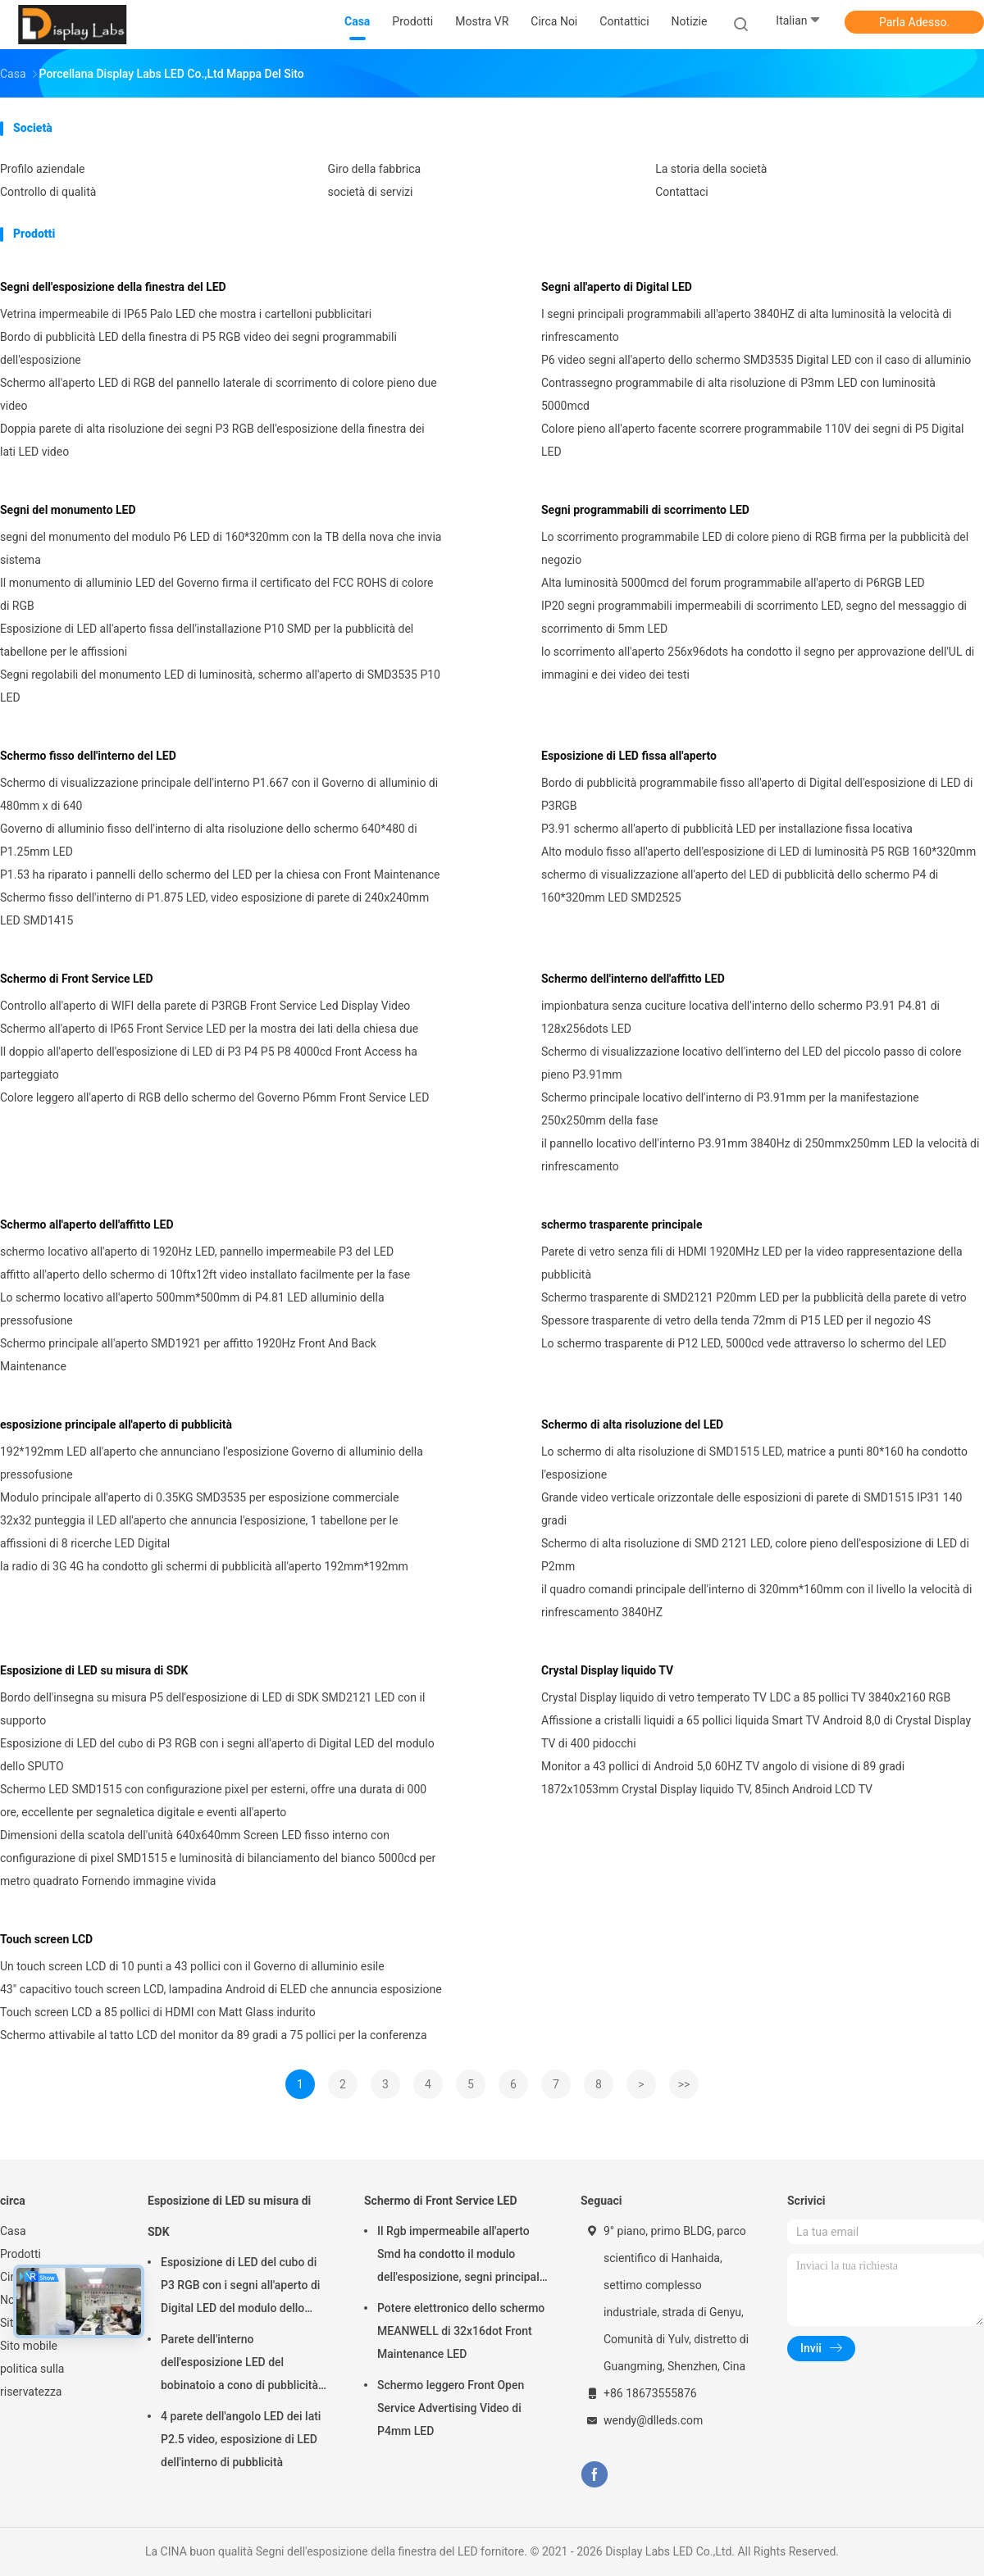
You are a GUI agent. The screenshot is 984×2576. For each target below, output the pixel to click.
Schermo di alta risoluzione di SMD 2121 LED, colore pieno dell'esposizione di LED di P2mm (755, 1555)
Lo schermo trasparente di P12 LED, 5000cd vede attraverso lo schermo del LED (743, 1343)
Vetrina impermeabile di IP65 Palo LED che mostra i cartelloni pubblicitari (185, 313)
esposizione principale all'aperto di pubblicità (116, 1424)
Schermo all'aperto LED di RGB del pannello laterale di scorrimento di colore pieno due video (218, 394)
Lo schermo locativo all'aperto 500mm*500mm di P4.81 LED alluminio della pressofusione (192, 1309)
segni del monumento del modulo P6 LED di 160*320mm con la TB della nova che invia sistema (220, 548)
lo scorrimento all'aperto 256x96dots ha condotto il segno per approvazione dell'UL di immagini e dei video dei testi (757, 663)
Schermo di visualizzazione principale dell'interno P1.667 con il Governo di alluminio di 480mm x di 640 (219, 794)
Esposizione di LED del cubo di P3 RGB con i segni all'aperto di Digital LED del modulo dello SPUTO (217, 1755)
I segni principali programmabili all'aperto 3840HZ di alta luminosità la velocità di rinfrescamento (746, 325)
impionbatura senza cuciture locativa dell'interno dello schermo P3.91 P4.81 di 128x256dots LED (740, 1017)
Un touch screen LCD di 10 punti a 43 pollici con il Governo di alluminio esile (192, 1966)
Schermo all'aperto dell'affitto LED (87, 1224)
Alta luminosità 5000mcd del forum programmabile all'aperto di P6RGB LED (733, 582)
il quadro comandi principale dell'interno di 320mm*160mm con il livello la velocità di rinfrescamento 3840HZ (756, 1601)
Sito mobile (28, 2345)
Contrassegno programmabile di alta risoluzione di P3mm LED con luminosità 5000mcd (738, 394)
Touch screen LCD (46, 1939)
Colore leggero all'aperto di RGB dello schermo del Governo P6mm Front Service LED (214, 1097)
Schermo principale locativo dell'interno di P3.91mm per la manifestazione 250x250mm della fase (730, 1109)
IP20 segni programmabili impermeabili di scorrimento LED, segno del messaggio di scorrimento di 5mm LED (754, 617)
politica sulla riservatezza (32, 2380)
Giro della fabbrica (374, 168)
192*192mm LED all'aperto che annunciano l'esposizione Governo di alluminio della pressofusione (211, 1463)
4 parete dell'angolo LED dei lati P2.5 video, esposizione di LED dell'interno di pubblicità (241, 2439)
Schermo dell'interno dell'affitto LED (633, 978)
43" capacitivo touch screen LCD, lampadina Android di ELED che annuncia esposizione (221, 1989)
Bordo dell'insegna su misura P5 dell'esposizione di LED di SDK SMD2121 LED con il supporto (212, 1709)
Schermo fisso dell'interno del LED (88, 755)
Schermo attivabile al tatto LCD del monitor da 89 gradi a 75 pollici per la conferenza (213, 2035)
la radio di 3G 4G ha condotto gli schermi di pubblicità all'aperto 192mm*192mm (204, 1566)
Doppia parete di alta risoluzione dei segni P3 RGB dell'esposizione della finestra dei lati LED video (212, 440)
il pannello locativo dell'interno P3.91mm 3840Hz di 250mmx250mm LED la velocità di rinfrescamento (760, 1155)
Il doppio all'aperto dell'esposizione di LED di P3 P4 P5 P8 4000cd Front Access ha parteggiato (208, 1063)
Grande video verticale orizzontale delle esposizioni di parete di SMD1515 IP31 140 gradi (751, 1509)
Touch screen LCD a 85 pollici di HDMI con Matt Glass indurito (158, 2012)
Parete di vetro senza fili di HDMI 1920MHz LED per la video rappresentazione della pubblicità (752, 1263)
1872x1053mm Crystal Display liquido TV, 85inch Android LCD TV (706, 1789)
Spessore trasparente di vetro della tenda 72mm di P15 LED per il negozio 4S (736, 1320)
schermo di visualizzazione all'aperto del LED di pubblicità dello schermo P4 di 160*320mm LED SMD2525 (739, 886)
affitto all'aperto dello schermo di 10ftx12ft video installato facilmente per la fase (205, 1274)
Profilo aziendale (42, 168)
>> (684, 2084)
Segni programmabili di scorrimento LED (645, 509)
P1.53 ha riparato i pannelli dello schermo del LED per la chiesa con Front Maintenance (220, 874)
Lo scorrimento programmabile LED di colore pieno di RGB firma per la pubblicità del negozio (754, 548)
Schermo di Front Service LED (76, 978)
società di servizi (370, 191)
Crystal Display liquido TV (607, 1670)
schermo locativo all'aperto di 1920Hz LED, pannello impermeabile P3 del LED (197, 1251)
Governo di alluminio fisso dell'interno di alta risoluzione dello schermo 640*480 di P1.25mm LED (208, 840)
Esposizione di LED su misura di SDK (94, 1670)
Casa (13, 2231)
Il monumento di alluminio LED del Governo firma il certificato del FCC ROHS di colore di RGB (217, 594)
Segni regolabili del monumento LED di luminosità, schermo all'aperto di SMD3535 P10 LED (220, 686)
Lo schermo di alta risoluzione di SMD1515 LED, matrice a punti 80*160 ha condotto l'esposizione (754, 1463)
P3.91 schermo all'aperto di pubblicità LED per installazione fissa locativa (727, 828)
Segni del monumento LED (68, 509)
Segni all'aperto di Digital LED (616, 286)
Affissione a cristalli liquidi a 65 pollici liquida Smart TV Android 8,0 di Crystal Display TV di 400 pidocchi (756, 1732)
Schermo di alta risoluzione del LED (632, 1424)
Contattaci (681, 191)
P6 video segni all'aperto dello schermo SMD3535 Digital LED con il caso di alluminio (756, 359)
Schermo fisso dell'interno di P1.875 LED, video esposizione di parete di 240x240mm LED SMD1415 (214, 909)
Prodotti (20, 2253)
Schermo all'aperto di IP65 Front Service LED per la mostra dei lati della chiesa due (209, 1028)
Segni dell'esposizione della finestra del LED (113, 286)
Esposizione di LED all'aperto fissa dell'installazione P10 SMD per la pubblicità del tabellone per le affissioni (206, 640)
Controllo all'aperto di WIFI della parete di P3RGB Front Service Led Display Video (205, 1005)
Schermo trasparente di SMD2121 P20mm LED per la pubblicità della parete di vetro (754, 1297)
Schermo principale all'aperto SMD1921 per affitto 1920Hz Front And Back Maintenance (188, 1355)
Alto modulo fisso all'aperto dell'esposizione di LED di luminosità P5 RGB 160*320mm (758, 851)
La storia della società (711, 168)
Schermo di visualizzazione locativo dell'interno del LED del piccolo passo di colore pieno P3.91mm (751, 1063)
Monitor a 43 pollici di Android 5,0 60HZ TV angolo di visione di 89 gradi (722, 1766)
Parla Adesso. (914, 22)
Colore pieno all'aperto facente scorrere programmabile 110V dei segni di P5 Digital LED (752, 440)
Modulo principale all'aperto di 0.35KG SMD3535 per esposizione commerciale (199, 1497)
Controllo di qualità (48, 191)
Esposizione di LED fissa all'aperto (629, 755)
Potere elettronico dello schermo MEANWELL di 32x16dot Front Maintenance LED (460, 2330)
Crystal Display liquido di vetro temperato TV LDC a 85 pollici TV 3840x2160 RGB (745, 1697)
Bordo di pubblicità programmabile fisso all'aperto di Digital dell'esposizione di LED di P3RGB (757, 794)
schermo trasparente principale (622, 1224)
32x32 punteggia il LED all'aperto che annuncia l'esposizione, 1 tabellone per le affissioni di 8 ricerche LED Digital (199, 1532)
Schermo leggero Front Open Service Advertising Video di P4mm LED (450, 2407)
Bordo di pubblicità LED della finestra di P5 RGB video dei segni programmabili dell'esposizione (198, 348)
